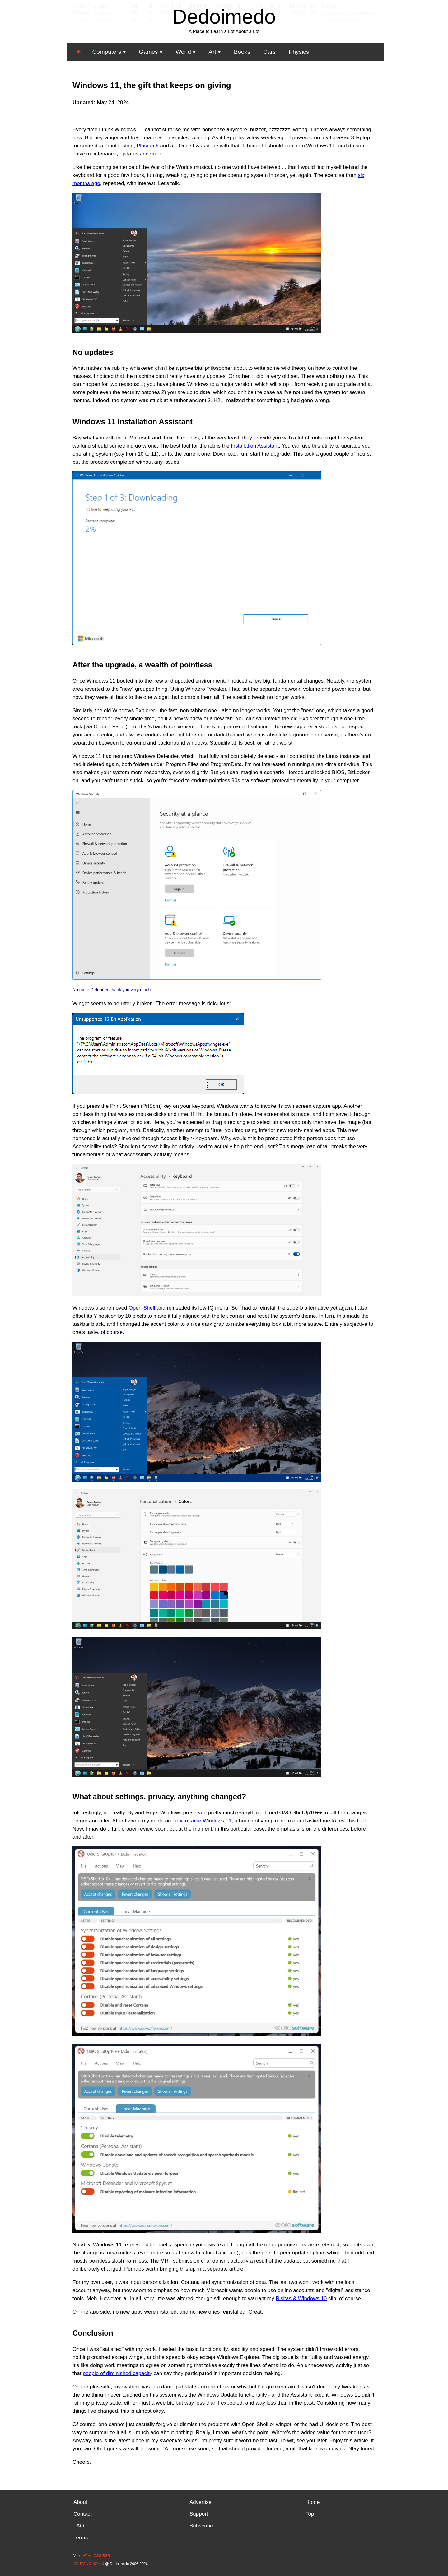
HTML (87, 2556)
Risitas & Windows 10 (301, 2298)
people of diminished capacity (117, 2373)
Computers (106, 52)
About (80, 2502)
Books (242, 52)
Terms (80, 2538)
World (183, 52)
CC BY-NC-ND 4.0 (88, 2564)
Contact (82, 2514)
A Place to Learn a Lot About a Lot (224, 31)
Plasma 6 (148, 146)
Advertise (200, 2502)
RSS (106, 2556)
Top (310, 2514)
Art (212, 52)
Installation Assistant (255, 446)
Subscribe (201, 2526)
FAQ (78, 2526)
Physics (299, 52)
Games (148, 52)
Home (313, 2502)
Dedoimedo (224, 16)
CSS (97, 2556)
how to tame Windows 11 (201, 1821)
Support (198, 2514)
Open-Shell (141, 1308)
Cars (269, 52)
